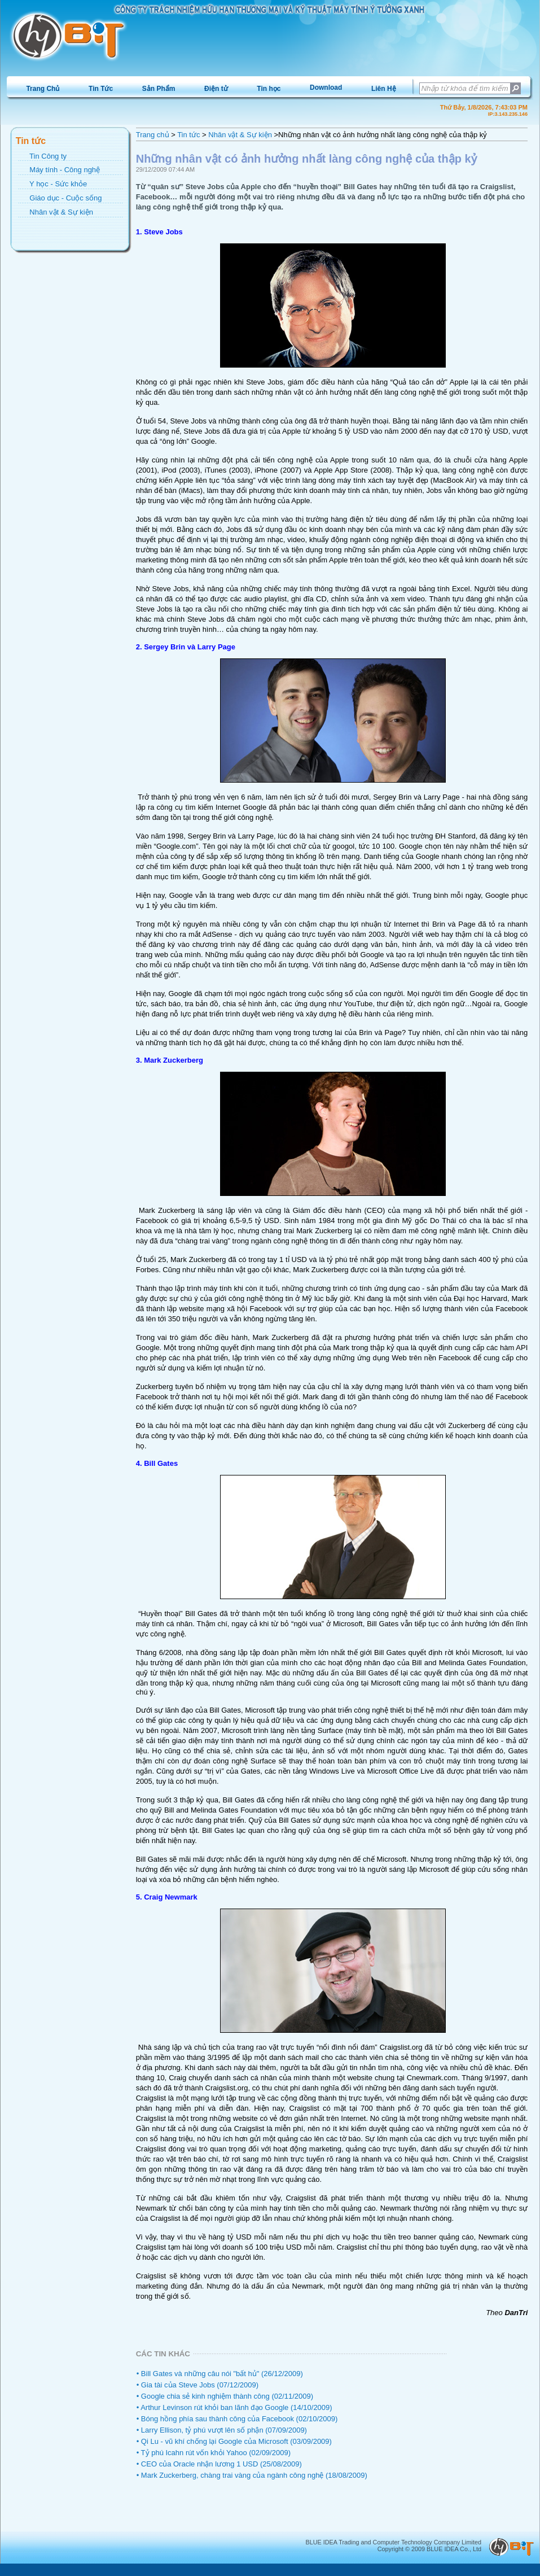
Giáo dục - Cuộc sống (65, 198)
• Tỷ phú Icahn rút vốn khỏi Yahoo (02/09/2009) (214, 2452)
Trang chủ (152, 134)
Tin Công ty (48, 156)
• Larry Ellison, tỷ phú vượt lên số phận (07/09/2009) (222, 2430)
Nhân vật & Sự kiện (61, 212)
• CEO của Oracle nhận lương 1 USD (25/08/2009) (219, 2464)
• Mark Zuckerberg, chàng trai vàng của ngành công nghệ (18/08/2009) (252, 2475)
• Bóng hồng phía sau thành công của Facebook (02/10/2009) (237, 2419)
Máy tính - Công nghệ (64, 169)
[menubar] (211, 88)
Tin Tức (101, 89)
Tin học (268, 89)
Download (326, 87)
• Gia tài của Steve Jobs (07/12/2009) (197, 2385)
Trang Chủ (42, 89)
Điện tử (216, 89)
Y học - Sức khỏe (58, 184)
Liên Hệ (383, 89)
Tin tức (188, 134)
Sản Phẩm (158, 89)
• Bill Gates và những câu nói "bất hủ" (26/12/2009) (220, 2373)
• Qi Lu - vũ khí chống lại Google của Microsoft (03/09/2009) (234, 2441)
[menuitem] (43, 88)
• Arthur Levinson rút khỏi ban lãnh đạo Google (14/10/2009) (234, 2407)
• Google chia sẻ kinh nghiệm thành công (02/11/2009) (225, 2396)
